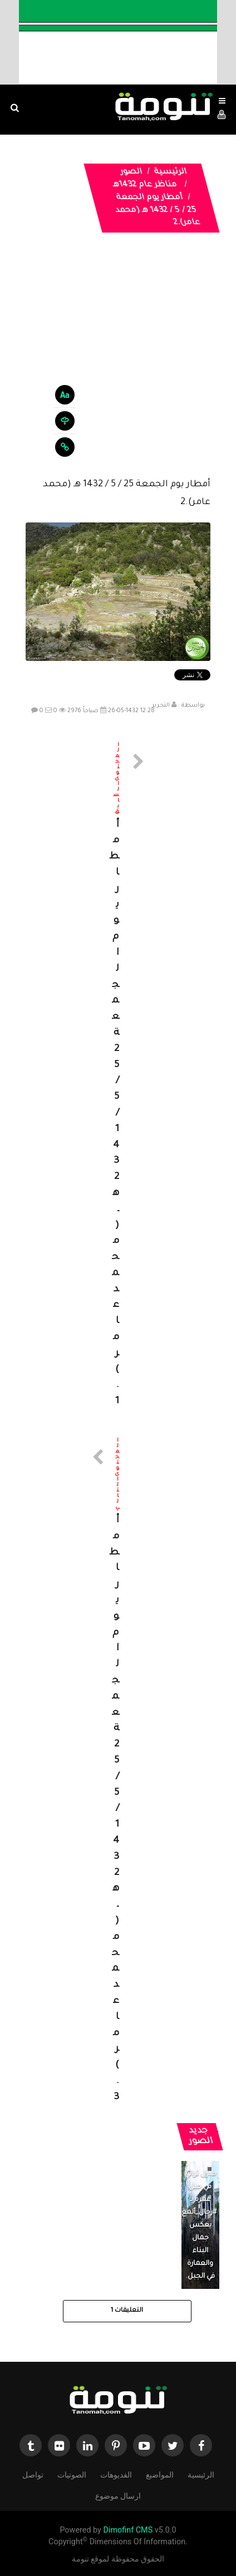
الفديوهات (116, 2474)
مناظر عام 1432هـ (144, 185)
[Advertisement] (118, 364)
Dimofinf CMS (128, 2530)
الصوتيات (71, 2474)
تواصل (32, 2474)
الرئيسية (170, 172)
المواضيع (160, 2474)
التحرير (161, 705)
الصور (131, 172)
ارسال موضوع (118, 2495)
